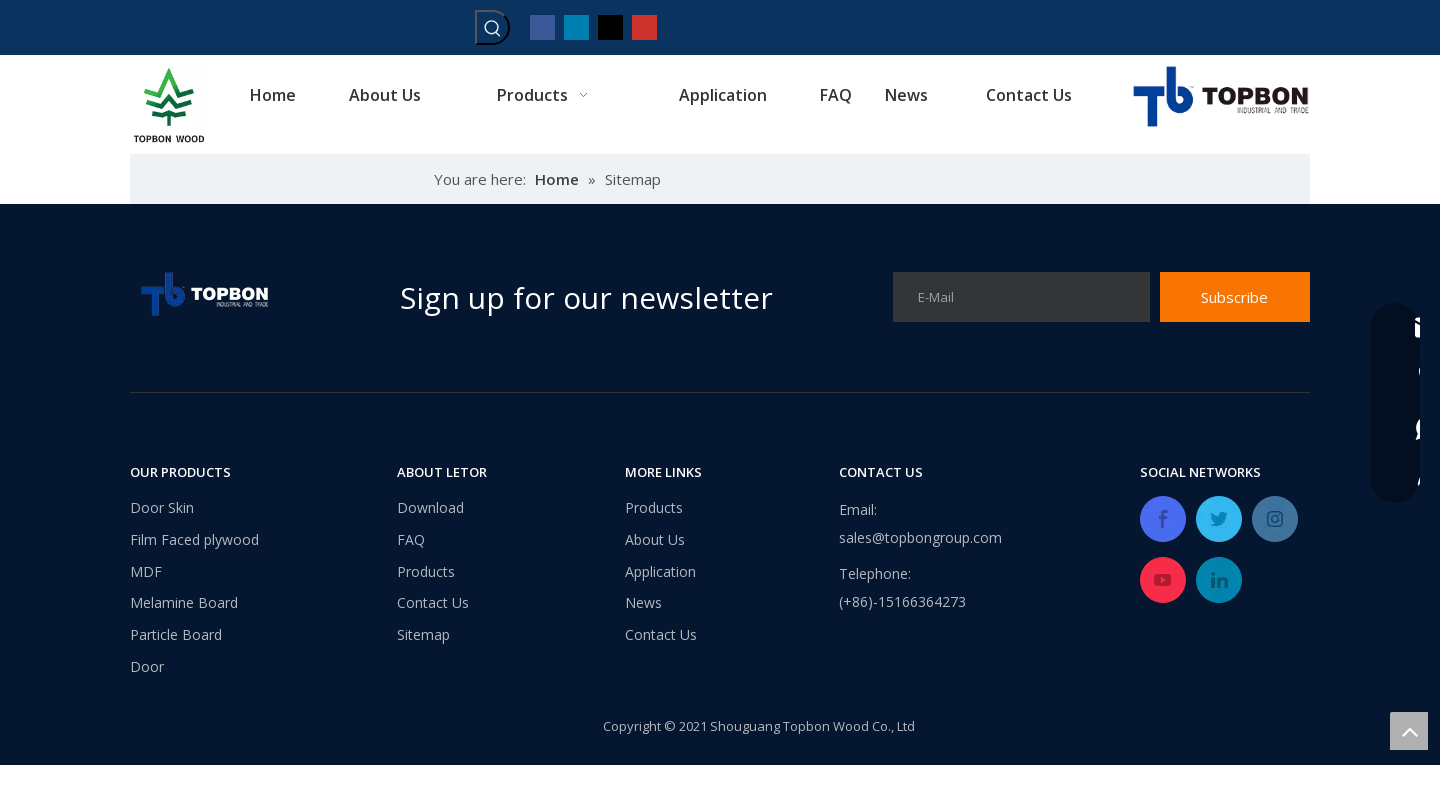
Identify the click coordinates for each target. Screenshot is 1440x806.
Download (430, 507)
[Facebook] (542, 26)
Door (147, 666)
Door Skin (162, 507)
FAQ (411, 539)
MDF (146, 571)
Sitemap (423, 634)
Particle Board (176, 634)
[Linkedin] (576, 26)
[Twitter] (610, 26)
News (643, 602)
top (1409, 731)
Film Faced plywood (194, 539)
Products (426, 571)
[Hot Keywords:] (492, 27)
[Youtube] (644, 26)
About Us (655, 539)
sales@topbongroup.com (920, 537)
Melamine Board (184, 602)
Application (660, 571)
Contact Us (433, 602)
